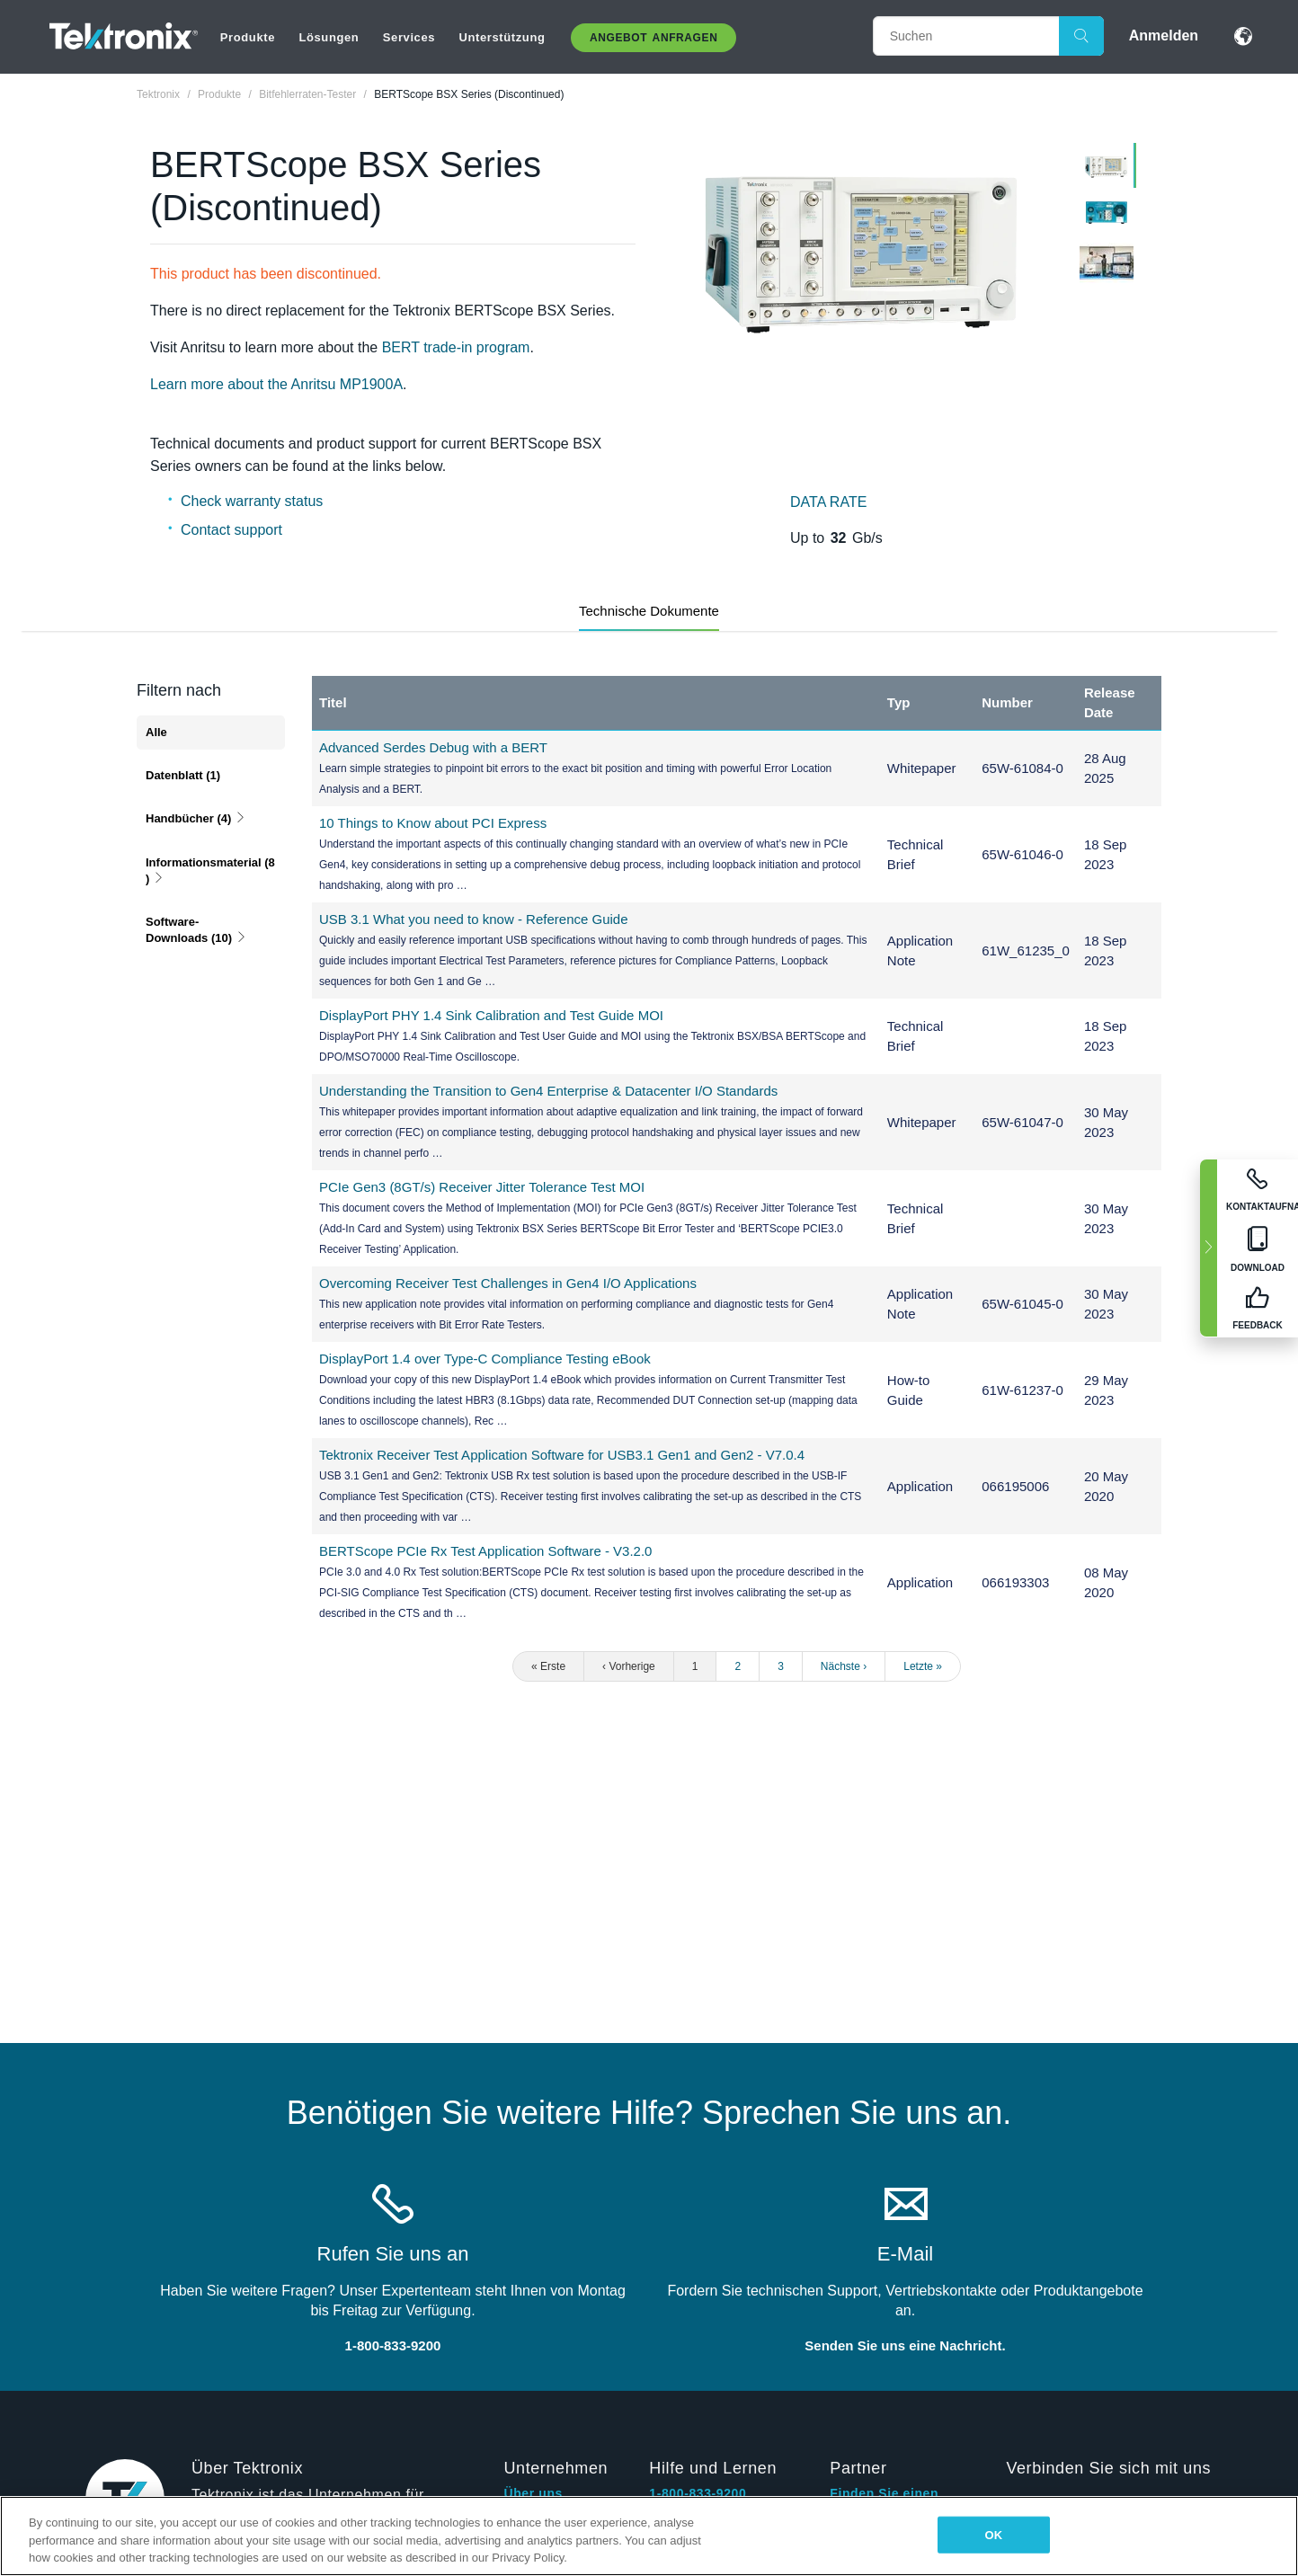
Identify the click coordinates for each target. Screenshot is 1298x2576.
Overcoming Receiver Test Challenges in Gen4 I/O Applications (508, 1283)
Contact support (231, 529)
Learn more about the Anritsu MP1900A (276, 384)
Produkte (247, 37)
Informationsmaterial (210, 870)
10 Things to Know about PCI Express (433, 823)
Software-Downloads (196, 930)
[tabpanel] (862, 253)
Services (409, 37)
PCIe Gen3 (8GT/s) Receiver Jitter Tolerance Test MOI (482, 1187)
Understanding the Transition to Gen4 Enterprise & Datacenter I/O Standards (548, 1090)
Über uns (532, 2493)
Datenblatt (183, 775)
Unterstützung (502, 37)
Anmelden (1163, 35)
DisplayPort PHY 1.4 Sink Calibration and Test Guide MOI (491, 1015)
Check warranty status (252, 501)
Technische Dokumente (649, 610)
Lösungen (328, 37)
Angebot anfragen (654, 37)
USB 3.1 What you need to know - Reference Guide (473, 919)
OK (993, 2534)
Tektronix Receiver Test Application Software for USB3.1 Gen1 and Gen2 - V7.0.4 (562, 1454)
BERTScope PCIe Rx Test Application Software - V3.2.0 (485, 1551)
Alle (156, 732)
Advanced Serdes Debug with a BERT (433, 747)
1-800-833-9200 (697, 2493)
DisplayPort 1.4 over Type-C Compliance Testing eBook (485, 1358)
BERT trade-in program (453, 347)
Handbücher (196, 818)
